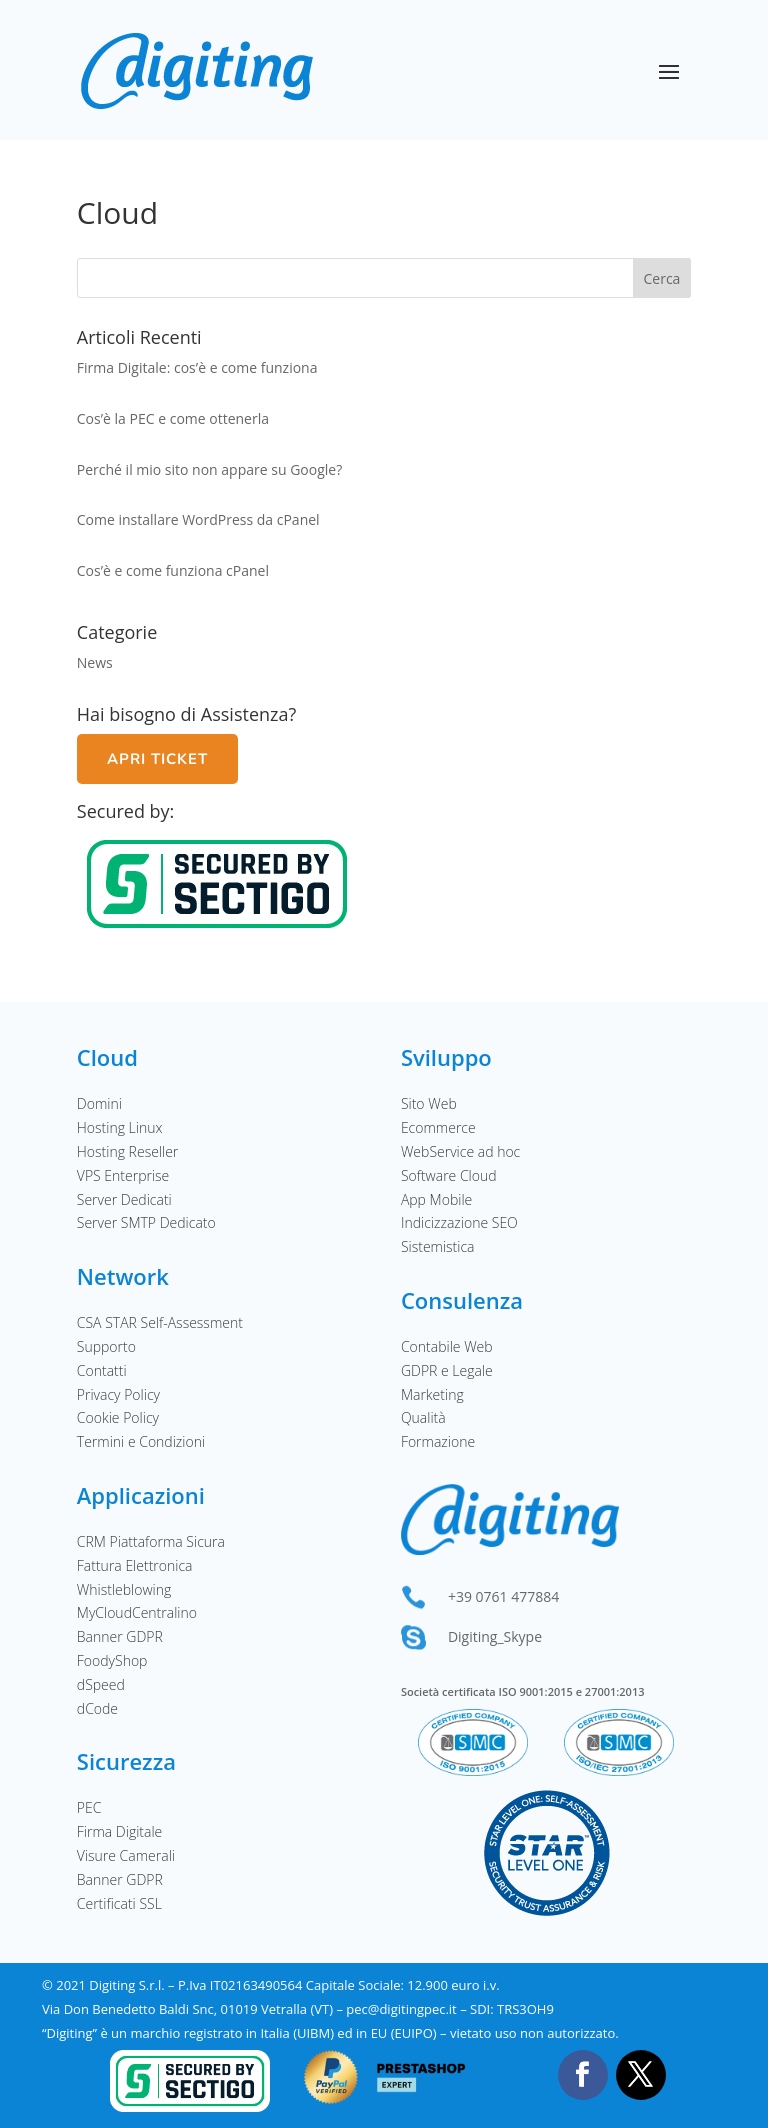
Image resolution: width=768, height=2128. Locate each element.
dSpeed (101, 1684)
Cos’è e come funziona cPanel (173, 570)
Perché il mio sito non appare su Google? (209, 469)
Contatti (102, 1370)
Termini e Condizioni (141, 1441)
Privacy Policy (118, 1394)
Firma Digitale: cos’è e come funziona (197, 367)
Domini (99, 1103)
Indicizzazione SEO (459, 1222)
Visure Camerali (126, 1855)
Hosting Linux (120, 1127)
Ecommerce (438, 1127)
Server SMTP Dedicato (146, 1222)
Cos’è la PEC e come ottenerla (173, 418)
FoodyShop (112, 1660)
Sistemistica (438, 1246)
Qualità (423, 1417)
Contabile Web (447, 1346)
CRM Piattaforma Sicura (151, 1541)
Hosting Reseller (128, 1151)
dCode (97, 1708)
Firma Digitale (120, 1831)
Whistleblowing (124, 1589)
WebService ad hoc (460, 1151)
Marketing (432, 1394)
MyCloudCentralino (137, 1612)
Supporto (106, 1346)
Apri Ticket (157, 759)
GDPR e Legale (447, 1370)
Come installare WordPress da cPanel (198, 519)
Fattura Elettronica (135, 1565)
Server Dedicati (124, 1199)
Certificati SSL (119, 1903)
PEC (89, 1807)
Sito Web (429, 1103)
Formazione (438, 1441)
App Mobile (436, 1199)
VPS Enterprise (123, 1175)
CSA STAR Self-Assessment (160, 1322)
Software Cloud (449, 1175)
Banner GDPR (120, 1636)
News (95, 662)
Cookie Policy (118, 1417)
